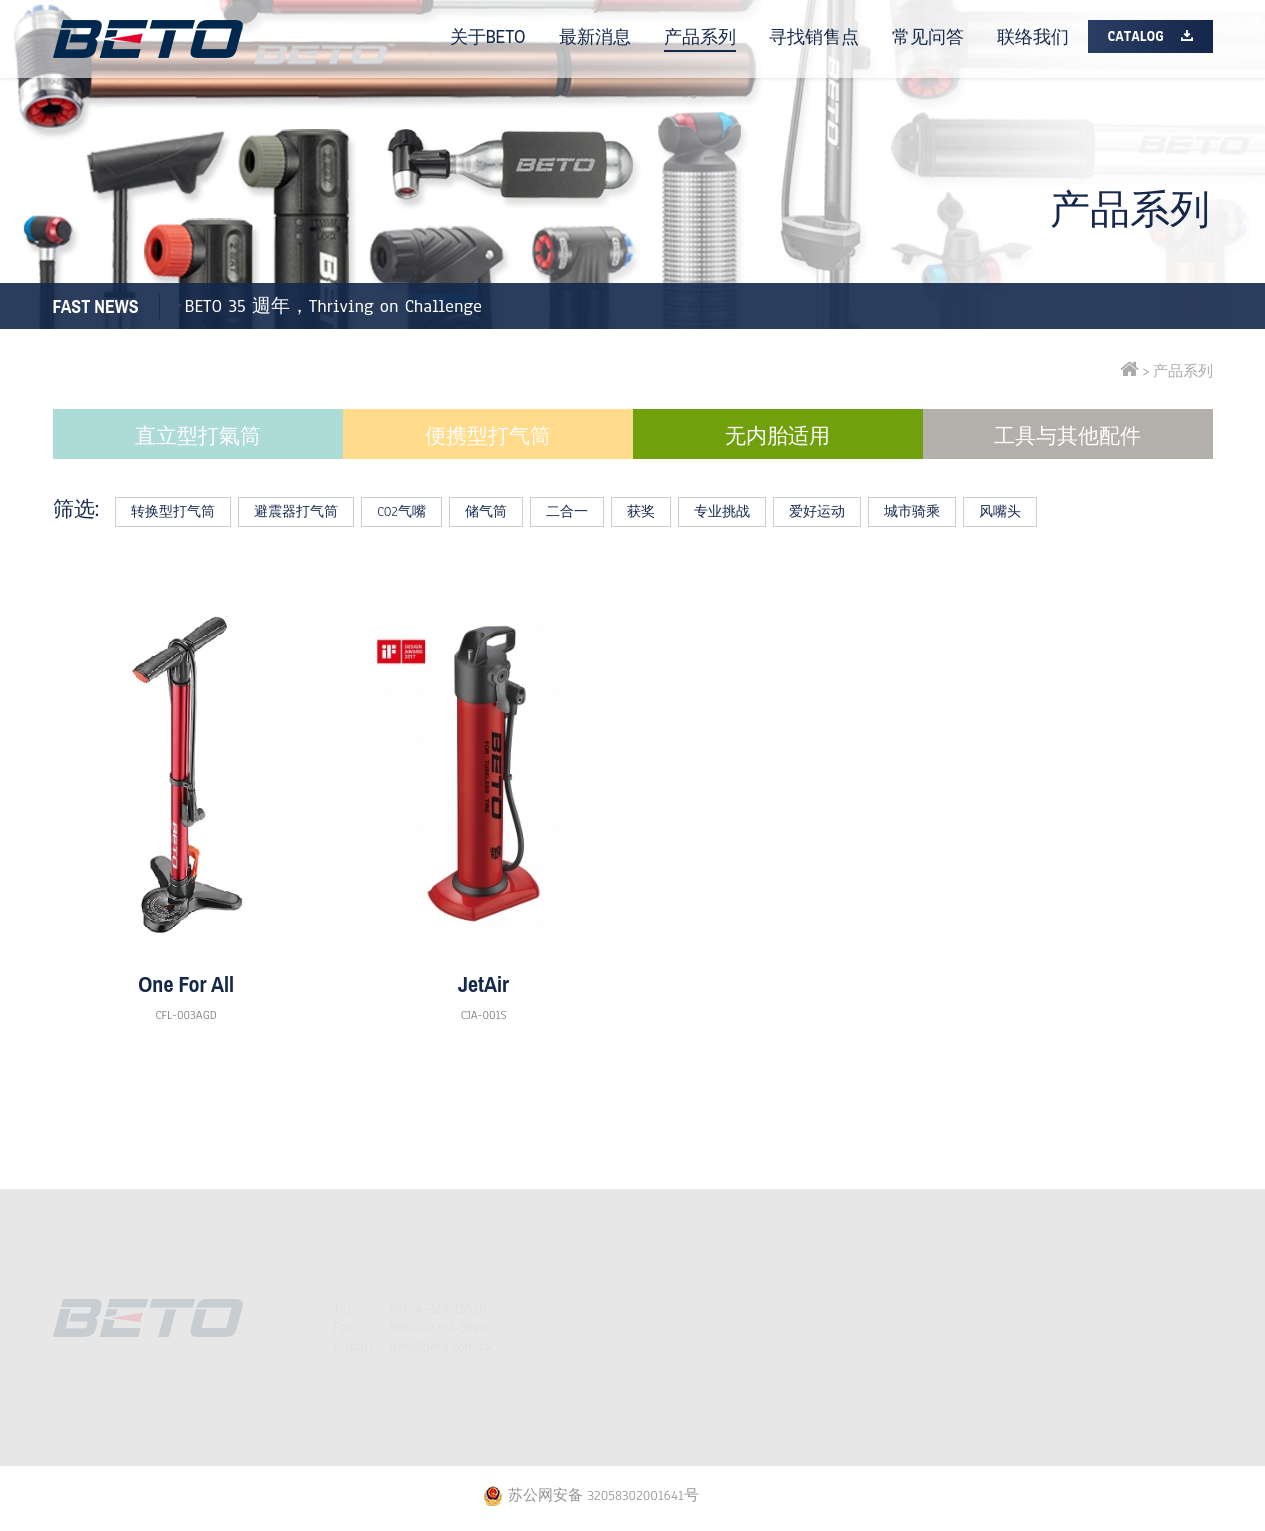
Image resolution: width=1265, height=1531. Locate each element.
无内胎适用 (777, 435)
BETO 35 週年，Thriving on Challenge (333, 306)
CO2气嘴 (401, 512)
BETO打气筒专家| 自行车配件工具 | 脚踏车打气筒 (148, 39)
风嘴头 (1000, 512)
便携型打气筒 (488, 435)
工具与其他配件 (1067, 435)
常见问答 (928, 36)
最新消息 (595, 36)
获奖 (641, 512)
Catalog (1136, 36)
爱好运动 (817, 512)
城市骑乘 (912, 512)
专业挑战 (722, 512)
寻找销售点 (814, 36)
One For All (186, 984)
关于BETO (488, 36)
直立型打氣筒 (198, 435)
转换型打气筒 (173, 512)
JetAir (483, 984)
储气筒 (486, 512)
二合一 (567, 512)
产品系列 (700, 36)
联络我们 (1033, 36)
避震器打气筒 (296, 512)
